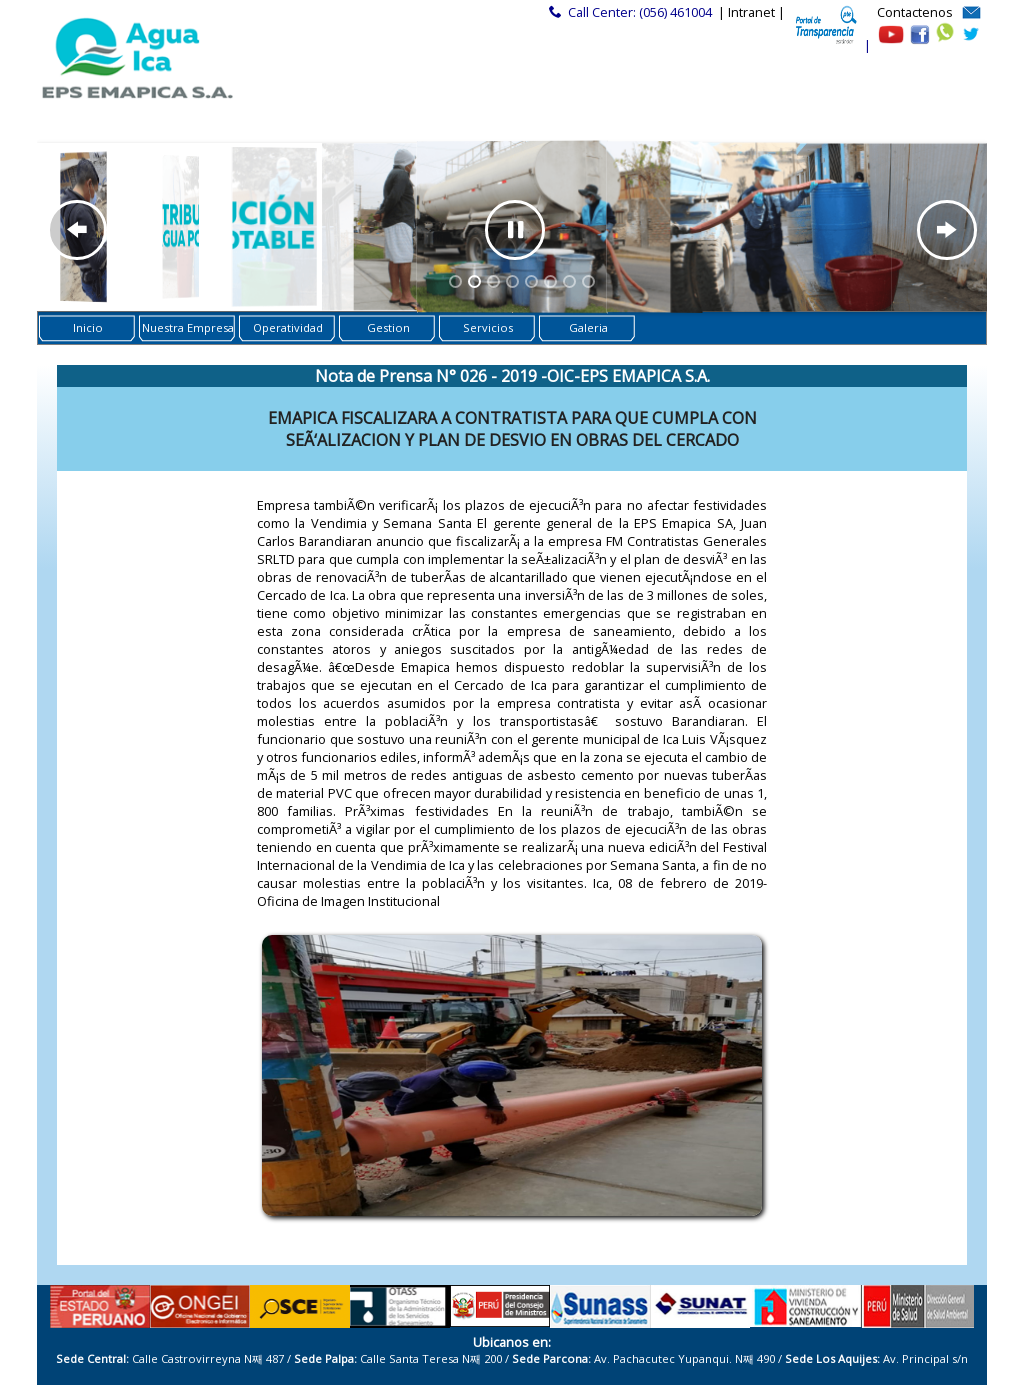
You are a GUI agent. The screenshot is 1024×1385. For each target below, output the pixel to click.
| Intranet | (751, 12)
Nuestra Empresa (188, 327)
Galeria (588, 327)
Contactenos (915, 12)
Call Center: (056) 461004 (640, 12)
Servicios (488, 327)
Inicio (88, 327)
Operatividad (288, 327)
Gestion (388, 327)
